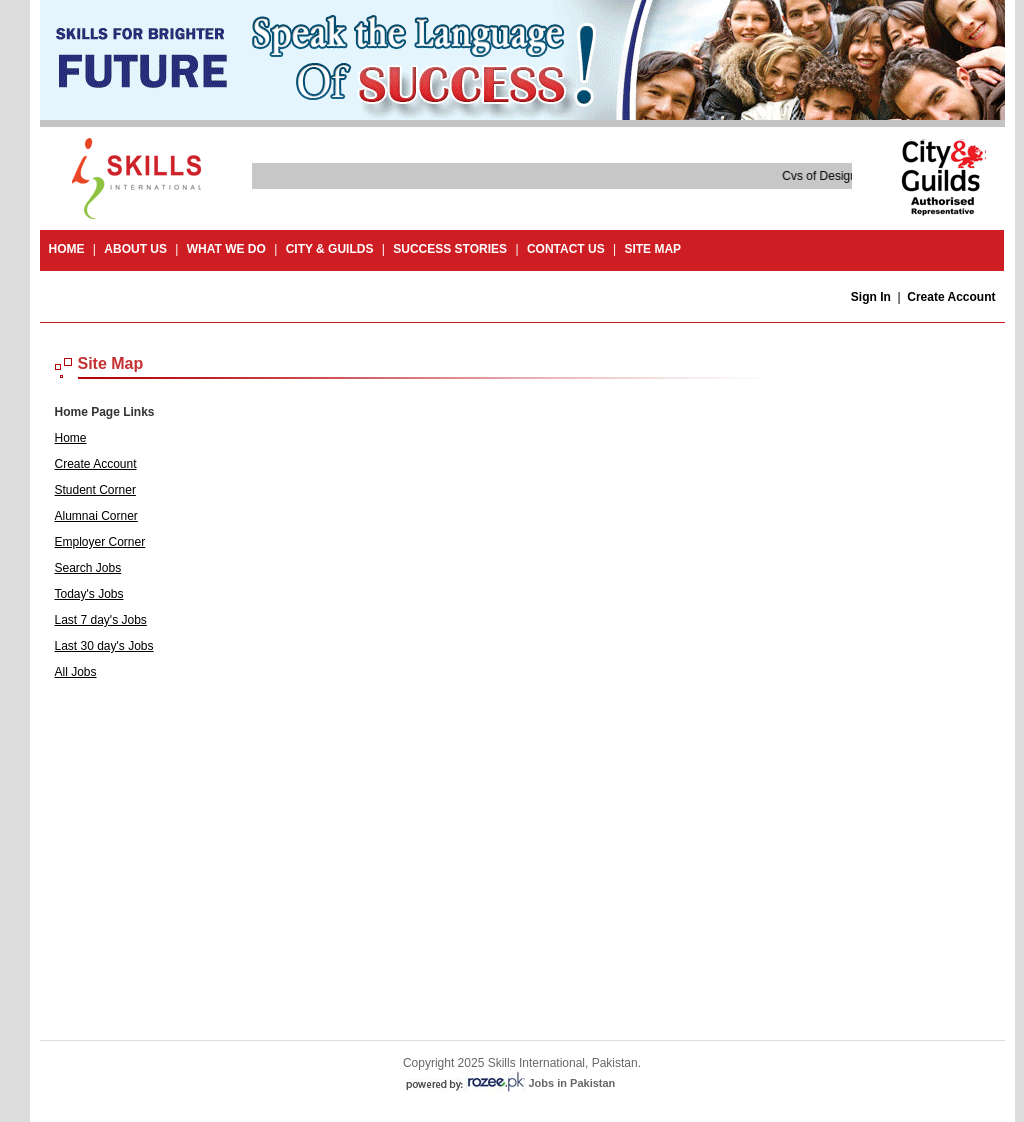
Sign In (871, 297)
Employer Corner (100, 542)
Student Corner (95, 490)
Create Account (951, 297)
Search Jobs (88, 568)
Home (67, 249)
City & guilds (330, 249)
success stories (450, 249)
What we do (226, 249)
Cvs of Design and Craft (845, 176)
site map (652, 249)
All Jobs (76, 672)
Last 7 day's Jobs (101, 620)
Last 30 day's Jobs (104, 646)
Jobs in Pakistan (572, 1083)
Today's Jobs (89, 594)
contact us (566, 249)
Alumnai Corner (96, 516)
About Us (135, 249)
